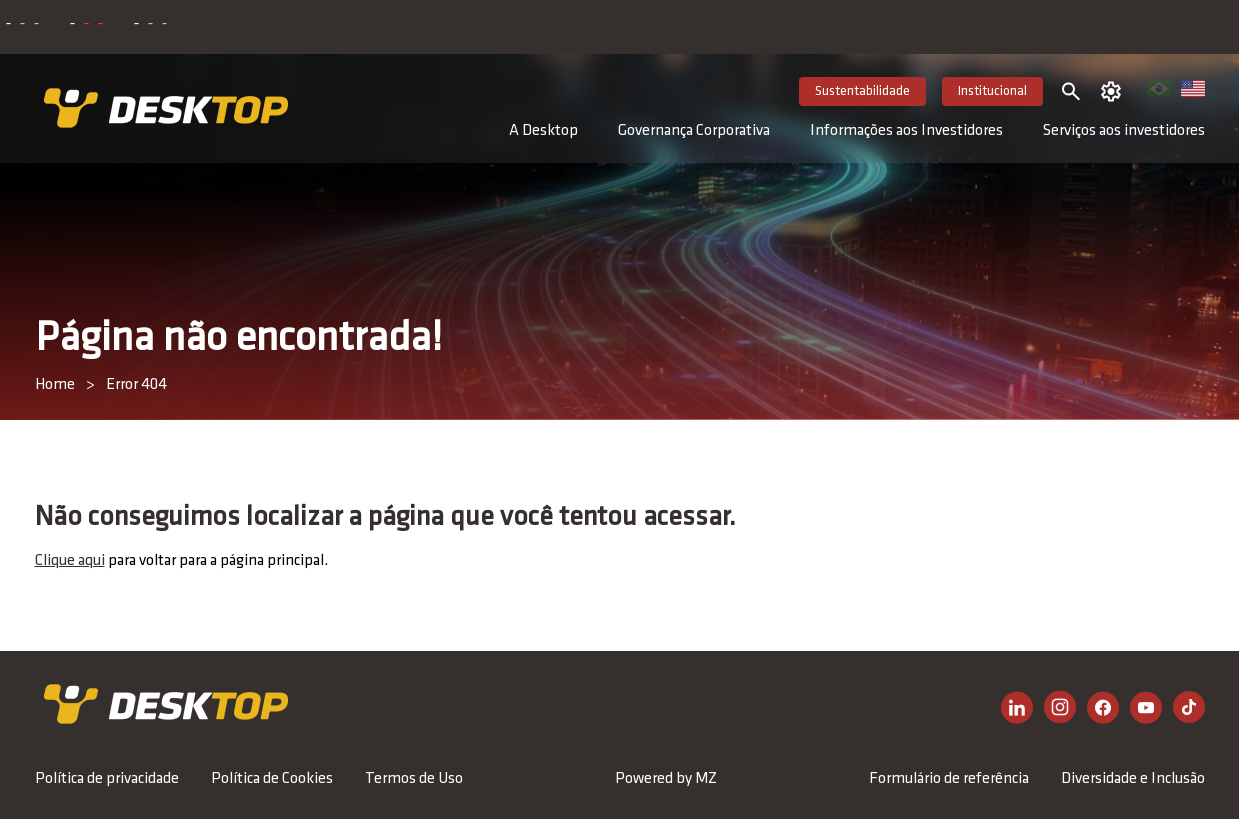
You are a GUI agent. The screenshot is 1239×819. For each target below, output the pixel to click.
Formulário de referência (949, 779)
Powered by (666, 779)
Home (55, 385)
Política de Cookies (272, 779)
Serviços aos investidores (1124, 131)
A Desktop (543, 131)
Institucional (992, 91)
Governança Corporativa (694, 131)
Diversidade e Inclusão (1133, 779)
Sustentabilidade (862, 91)
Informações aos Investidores (906, 131)
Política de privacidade (107, 779)
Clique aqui (70, 561)
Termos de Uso (414, 779)
